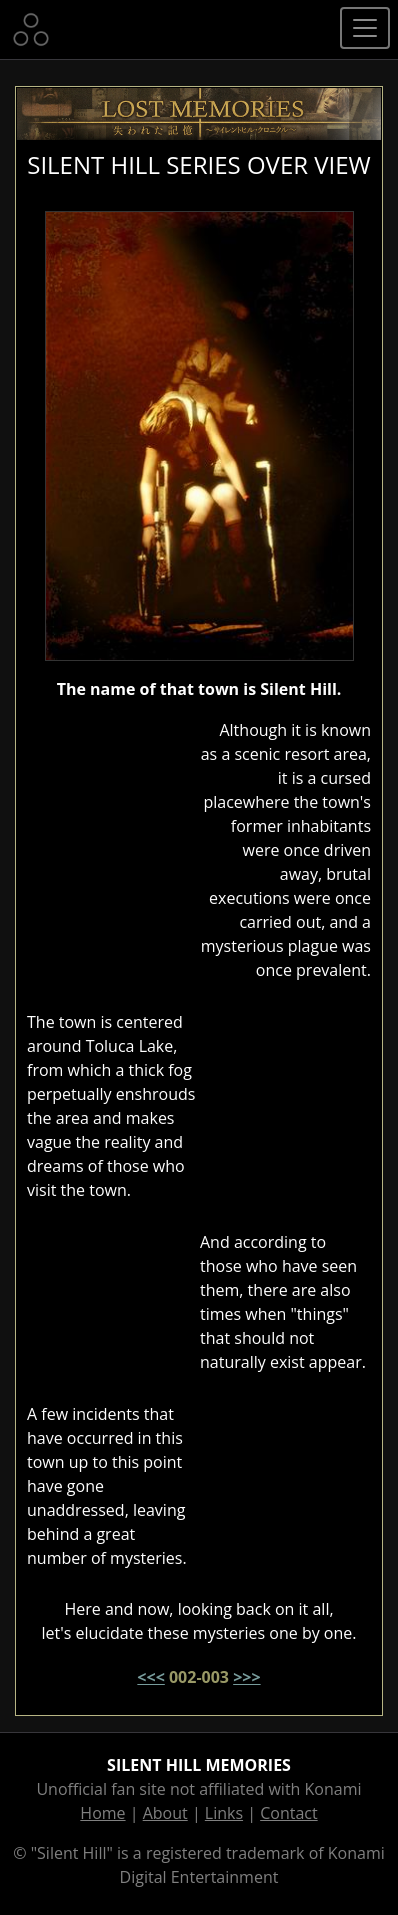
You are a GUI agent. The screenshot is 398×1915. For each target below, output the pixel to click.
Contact (288, 1813)
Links (224, 1813)
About (165, 1813)
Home (102, 1813)
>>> (246, 1677)
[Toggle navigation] (365, 28)
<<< (150, 1677)
